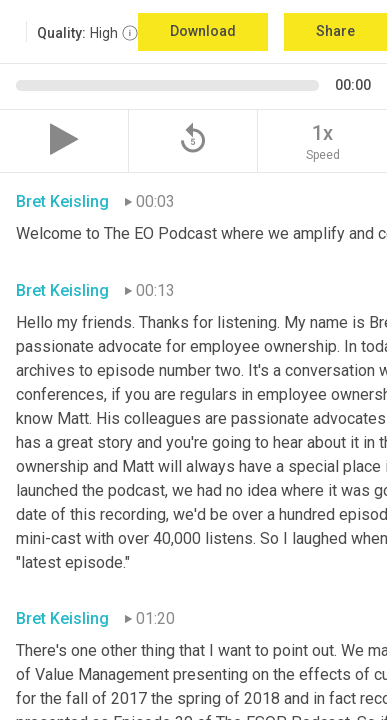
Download (203, 31)
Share (335, 31)
